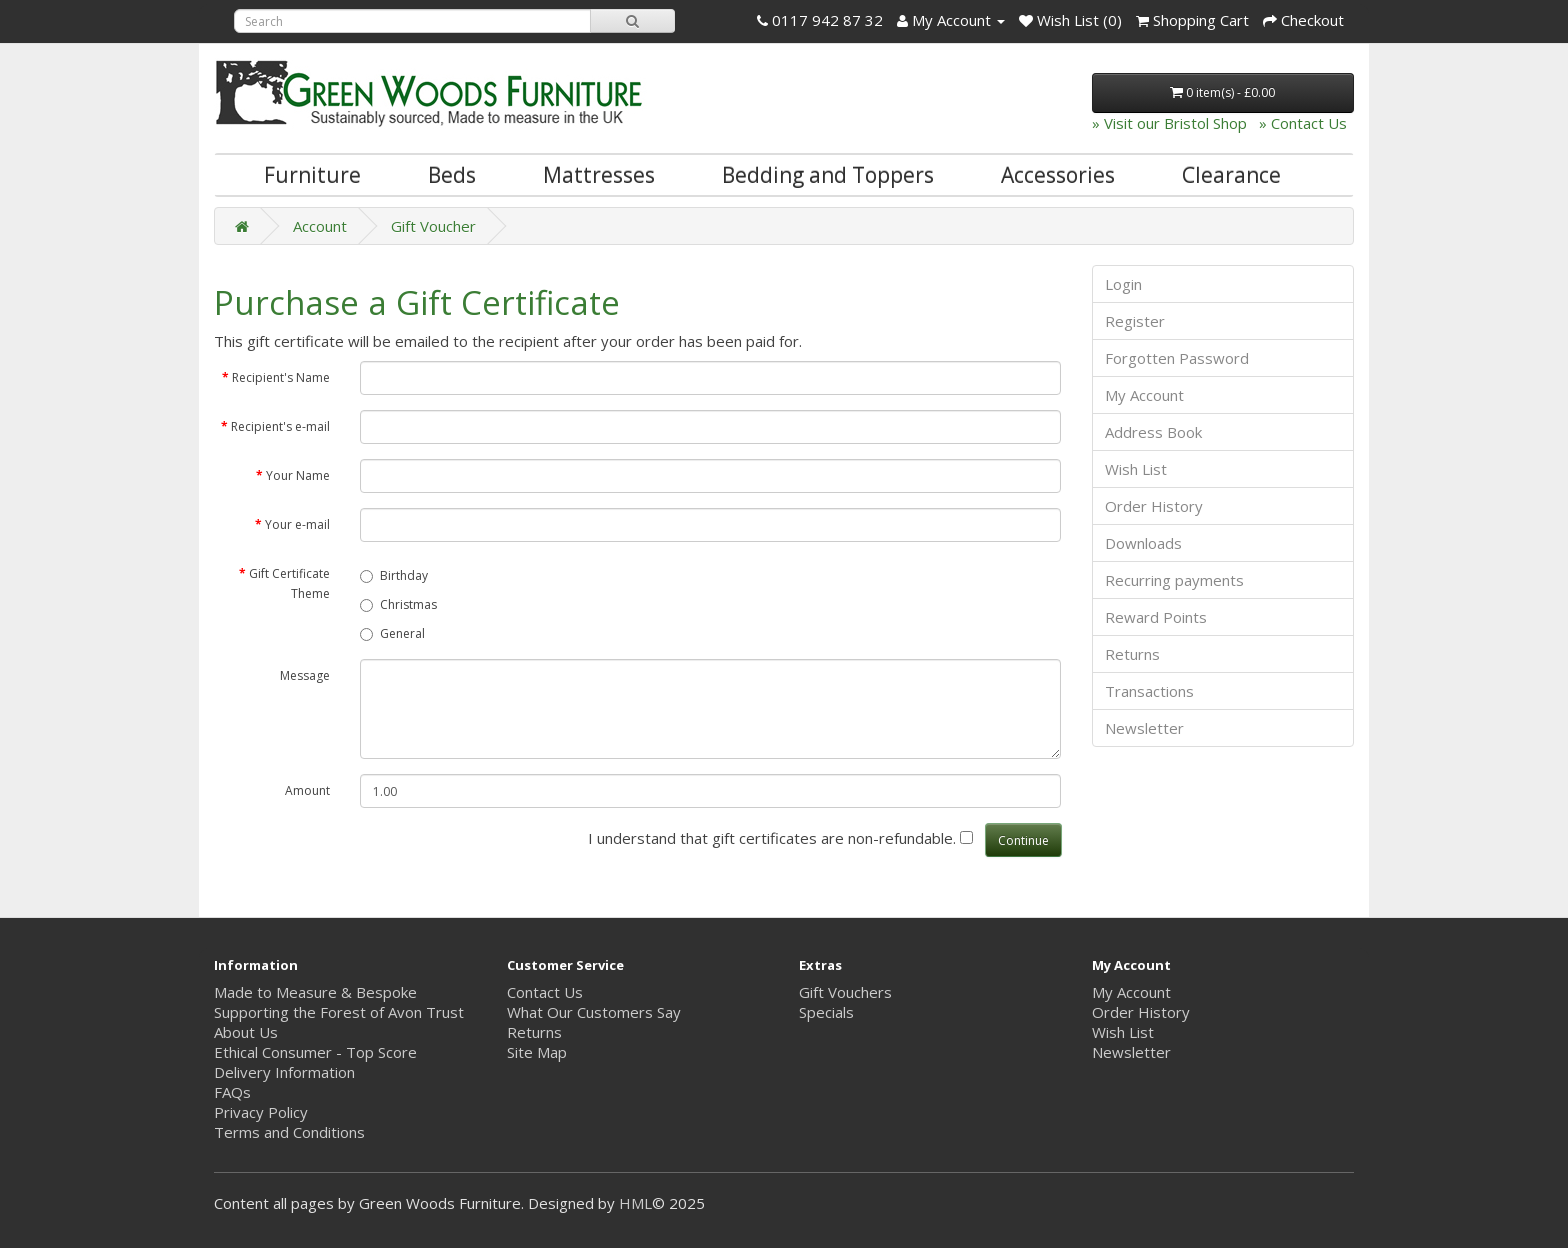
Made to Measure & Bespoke (315, 992)
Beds (452, 175)
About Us (246, 1032)
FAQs (232, 1092)
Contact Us (545, 992)
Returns (1132, 654)
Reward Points (1156, 617)
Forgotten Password (1177, 358)
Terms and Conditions (289, 1132)
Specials (826, 1012)
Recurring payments (1174, 580)
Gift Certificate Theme (289, 583)
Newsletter (1144, 728)
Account (320, 226)
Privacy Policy (261, 1112)
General (392, 633)
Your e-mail (297, 524)
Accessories (1058, 175)
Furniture (312, 175)
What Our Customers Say (594, 1012)
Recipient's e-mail (280, 426)
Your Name (298, 475)
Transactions (1149, 691)
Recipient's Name (281, 377)
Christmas (398, 604)
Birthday (394, 575)
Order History (1154, 506)
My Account (1144, 395)
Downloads (1143, 543)
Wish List (1136, 469)
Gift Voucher (433, 226)
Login (1123, 284)
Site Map (537, 1052)
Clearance (1231, 175)
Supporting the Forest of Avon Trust (339, 1012)
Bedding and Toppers (828, 175)
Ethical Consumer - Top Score (315, 1052)
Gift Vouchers (845, 992)
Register (1135, 321)
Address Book (1153, 432)
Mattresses (599, 175)
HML (635, 1203)
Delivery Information (284, 1072)
